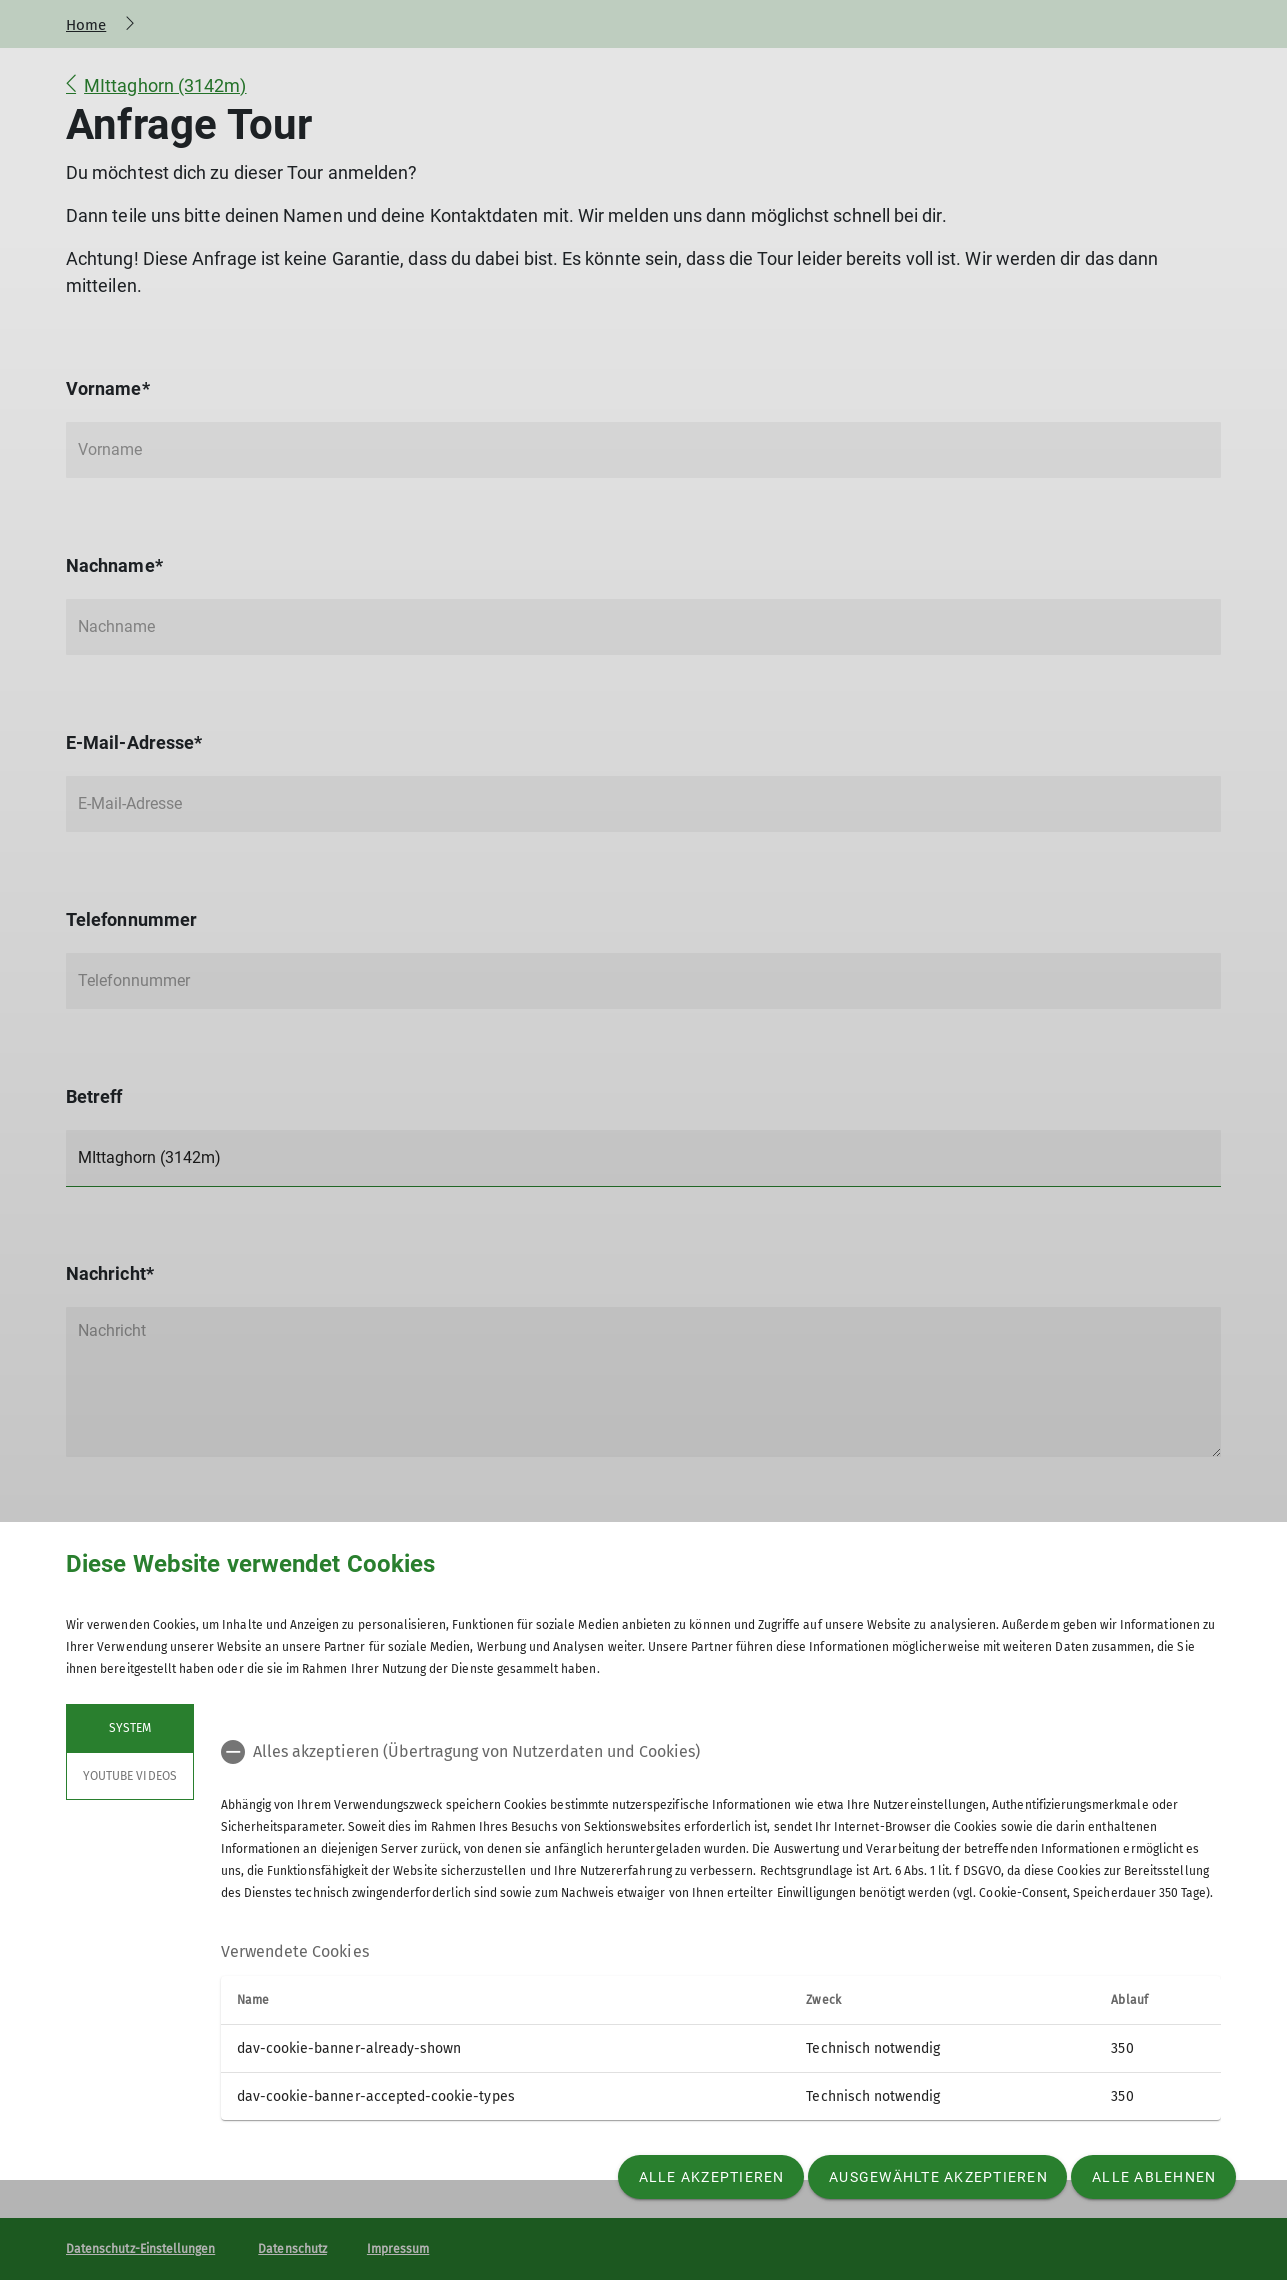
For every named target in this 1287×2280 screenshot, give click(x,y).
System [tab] (130, 1728)
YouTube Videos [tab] (130, 1776)
